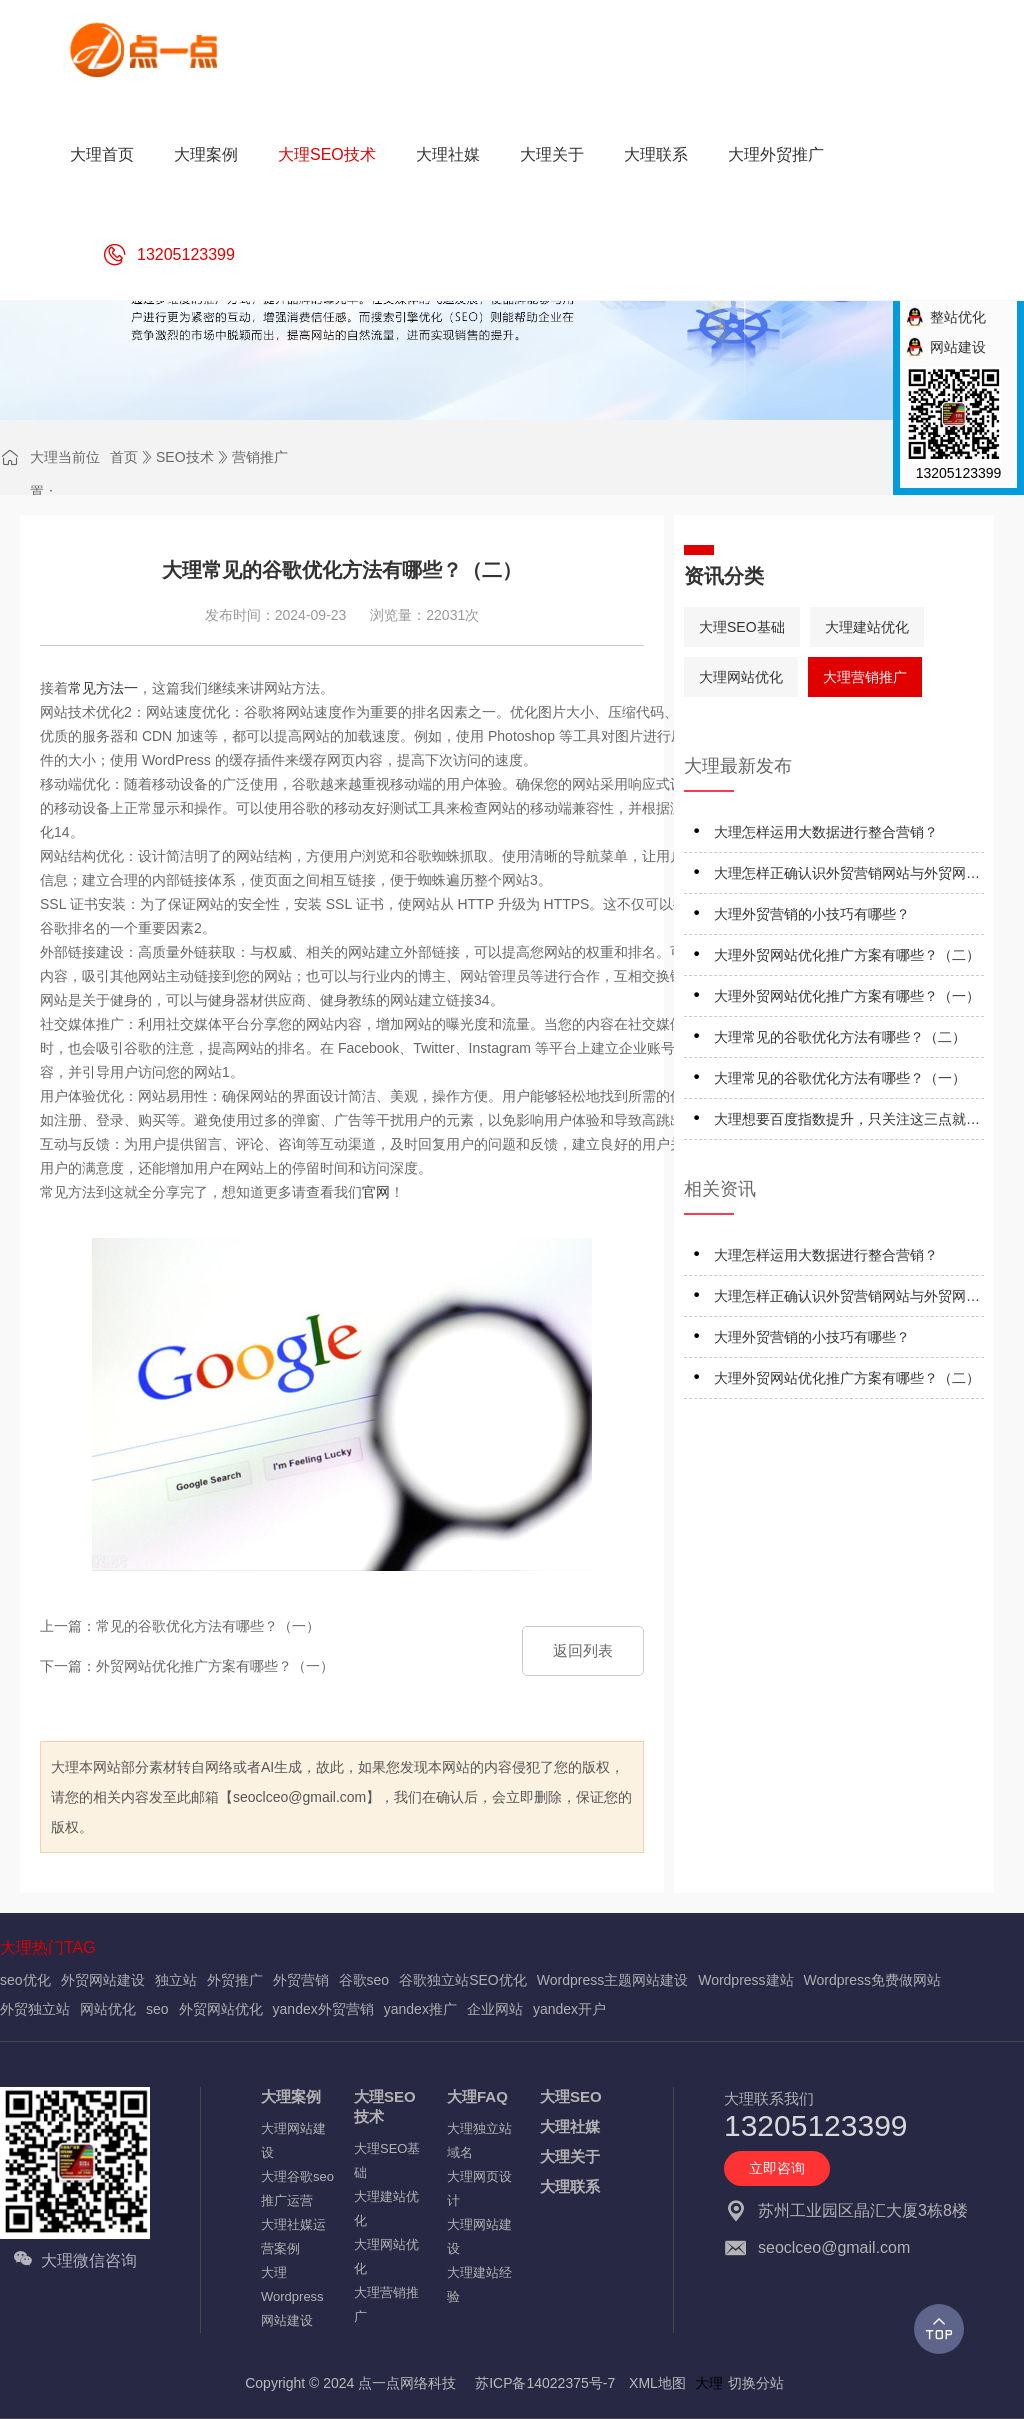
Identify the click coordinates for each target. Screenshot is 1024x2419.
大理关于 (570, 2156)
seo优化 (25, 1980)
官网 (376, 1192)
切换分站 (756, 2383)
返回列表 (583, 1650)
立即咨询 (777, 2168)
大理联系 (570, 2186)
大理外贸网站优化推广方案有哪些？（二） (847, 955)
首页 (124, 457)
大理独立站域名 (479, 2140)
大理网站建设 (293, 2140)
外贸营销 (301, 1980)
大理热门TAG (48, 1947)
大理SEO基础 (742, 627)
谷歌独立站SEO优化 (463, 1980)
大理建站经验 (479, 2284)
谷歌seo (364, 1980)
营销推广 (260, 457)
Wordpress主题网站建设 (612, 1980)
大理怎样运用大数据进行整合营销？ (826, 832)
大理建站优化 (867, 627)
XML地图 (657, 2383)
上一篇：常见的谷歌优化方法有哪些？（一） (180, 1626)
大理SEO (571, 2096)
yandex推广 (420, 2009)
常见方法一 (103, 688)
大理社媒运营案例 (293, 2236)
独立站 (176, 1980)
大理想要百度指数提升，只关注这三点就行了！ (847, 1122)
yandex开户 (569, 2009)
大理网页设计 (479, 2188)
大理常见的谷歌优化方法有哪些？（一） (840, 1078)
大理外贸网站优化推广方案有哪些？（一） (847, 996)
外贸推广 (235, 1980)
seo (157, 2009)
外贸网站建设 (103, 1980)
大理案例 (291, 2096)
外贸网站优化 (221, 2009)
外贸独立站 (35, 2009)
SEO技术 (185, 457)
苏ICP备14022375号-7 (545, 2383)
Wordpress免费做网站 (872, 1980)
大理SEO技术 (385, 2106)
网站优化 (108, 2009)
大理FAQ (477, 2096)
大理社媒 (570, 2126)
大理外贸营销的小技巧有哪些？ (812, 914)
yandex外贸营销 (323, 2009)
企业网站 (495, 2009)
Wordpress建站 (745, 1980)
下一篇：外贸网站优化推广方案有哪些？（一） (187, 1666)
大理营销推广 (865, 677)
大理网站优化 (741, 677)
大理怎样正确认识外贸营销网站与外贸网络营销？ (847, 876)
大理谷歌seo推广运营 (297, 2188)
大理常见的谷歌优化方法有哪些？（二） (840, 1037)
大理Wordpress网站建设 (292, 2296)
